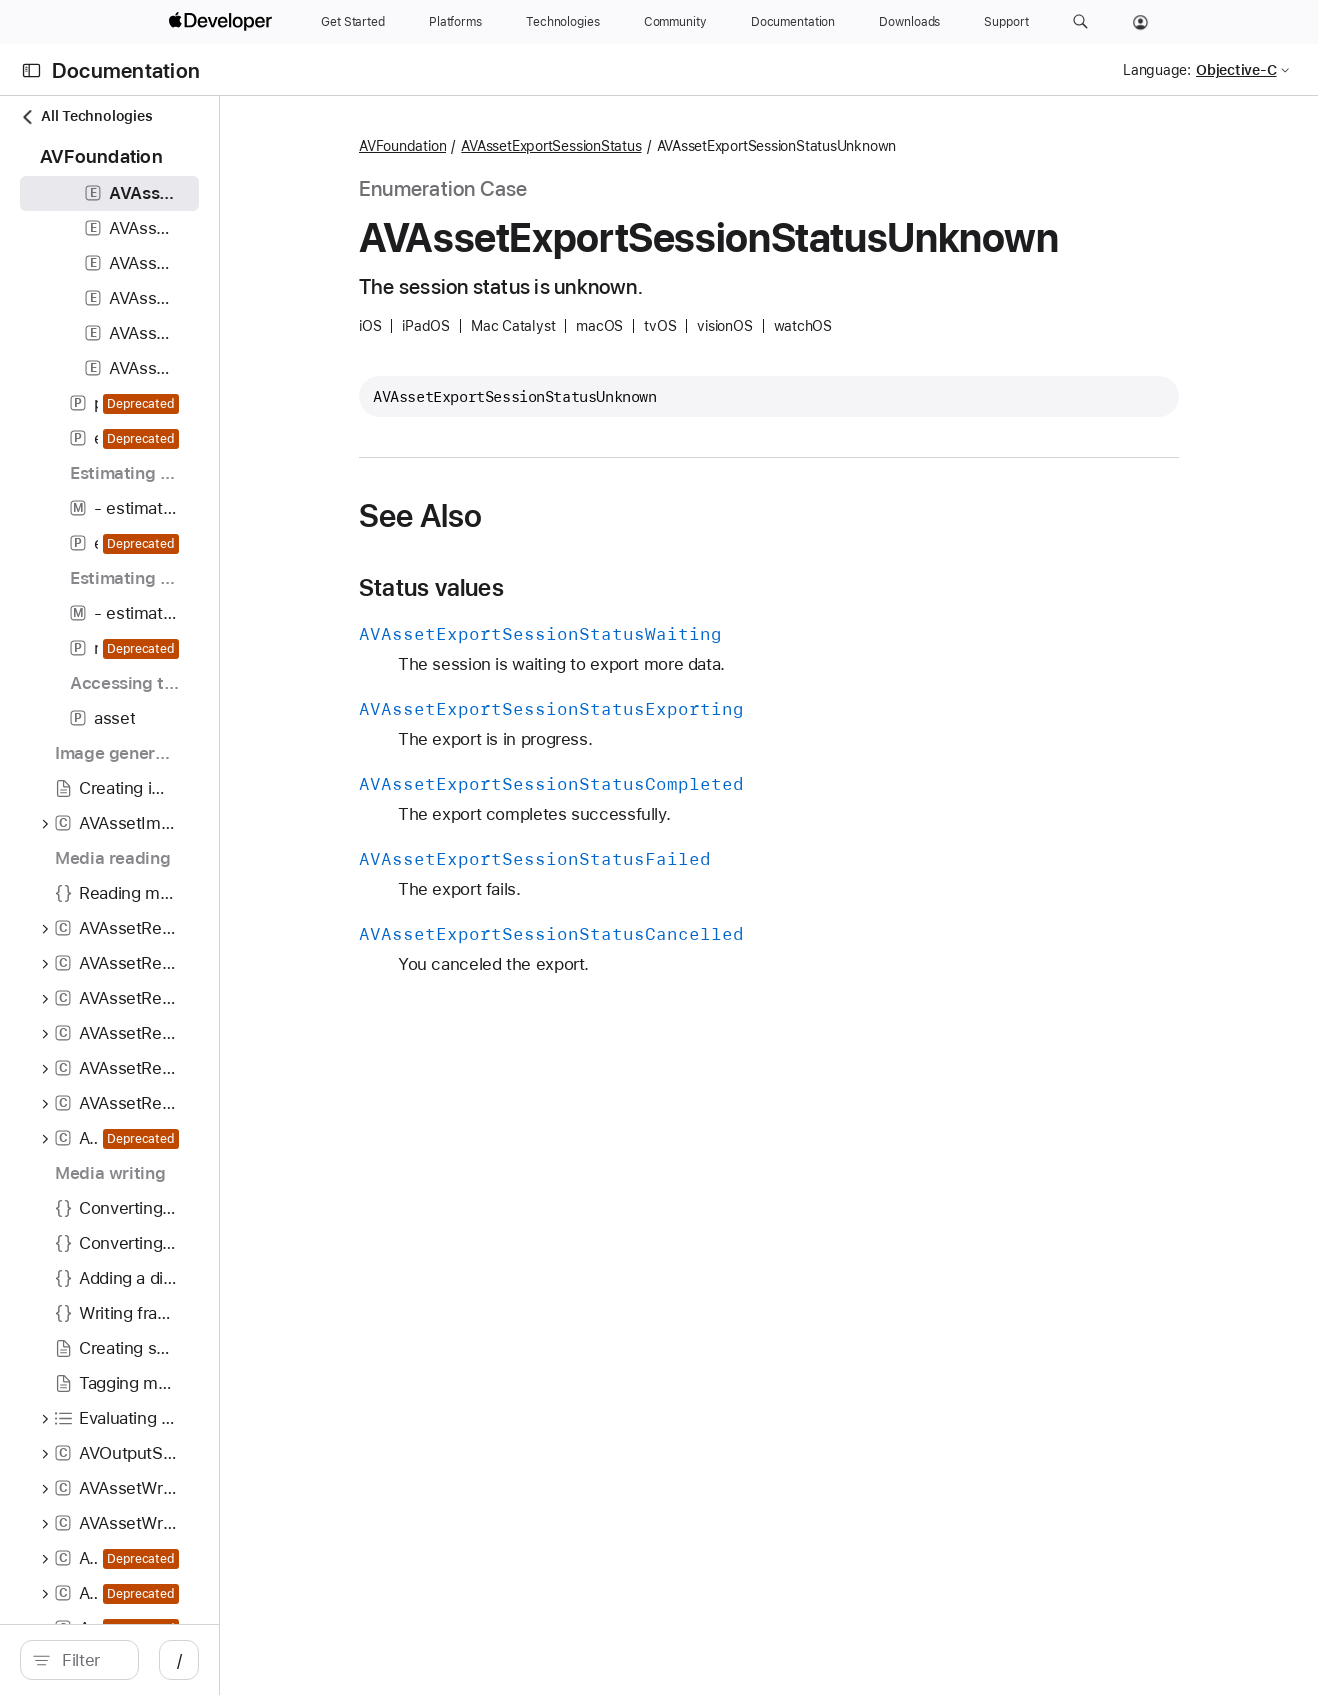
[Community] (675, 22)
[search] (169, 1660)
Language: (1157, 70)
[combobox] (180, 1660)
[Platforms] (455, 22)
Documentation (126, 70)
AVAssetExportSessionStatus (672, 146)
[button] (1080, 22)
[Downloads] (909, 22)
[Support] (1006, 22)
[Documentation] (793, 22)
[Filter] (180, 1660)
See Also (541, 516)
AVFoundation (523, 146)
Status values (552, 588)
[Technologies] (563, 22)
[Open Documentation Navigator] (31, 70)
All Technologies (86, 116)
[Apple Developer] (223, 22)
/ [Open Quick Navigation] (359, 1660)
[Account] (1140, 22)
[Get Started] (353, 22)
